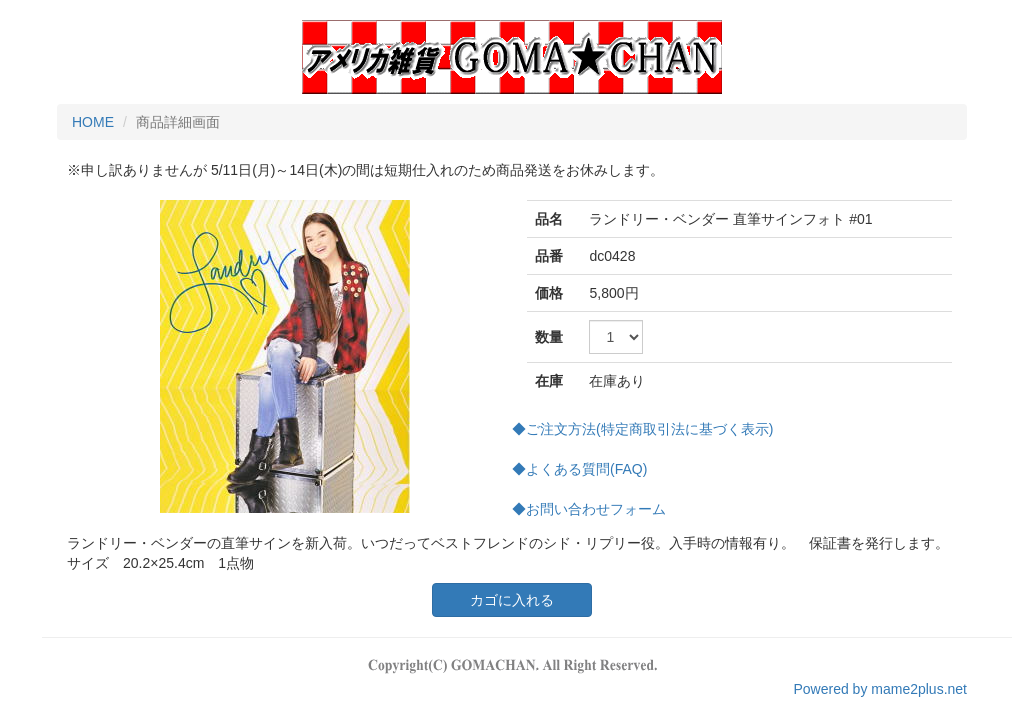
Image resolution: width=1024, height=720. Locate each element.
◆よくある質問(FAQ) (579, 469)
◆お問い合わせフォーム (589, 509)
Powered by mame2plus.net (880, 689)
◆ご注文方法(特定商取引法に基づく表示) (642, 429)
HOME (93, 122)
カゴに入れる (512, 600)
